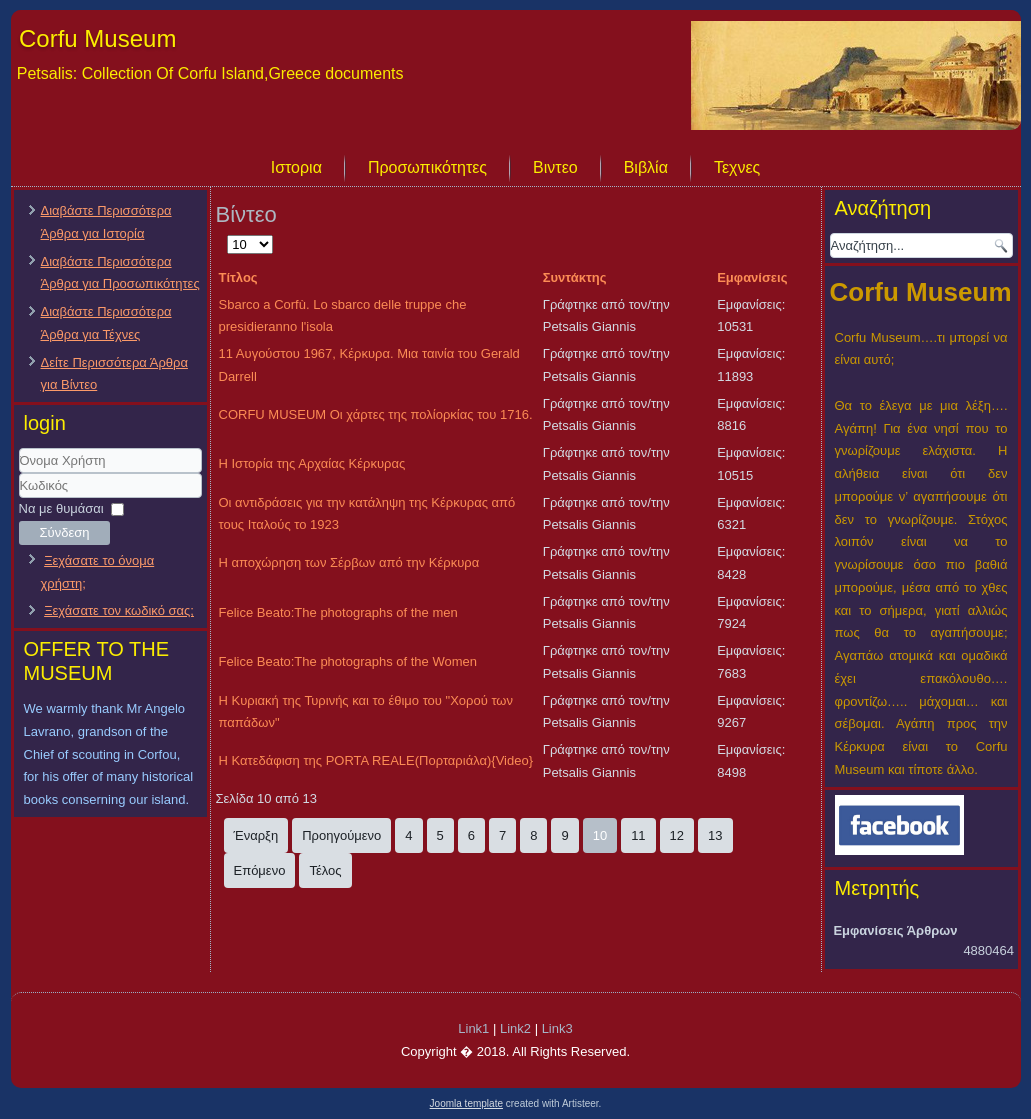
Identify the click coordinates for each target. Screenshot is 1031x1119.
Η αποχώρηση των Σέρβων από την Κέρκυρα (349, 562)
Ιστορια (296, 167)
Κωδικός (19, 498)
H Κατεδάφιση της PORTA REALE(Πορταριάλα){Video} (376, 760)
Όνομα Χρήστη (19, 473)
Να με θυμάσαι (61, 508)
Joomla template (466, 1103)
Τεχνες (737, 167)
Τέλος (325, 870)
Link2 (515, 1028)
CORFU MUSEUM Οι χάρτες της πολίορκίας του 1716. (376, 414)
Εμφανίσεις (752, 277)
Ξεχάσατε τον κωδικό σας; (119, 610)
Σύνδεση (65, 532)
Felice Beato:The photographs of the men (338, 612)
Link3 (557, 1028)
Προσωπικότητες (427, 167)
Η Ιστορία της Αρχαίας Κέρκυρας (312, 463)
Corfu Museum (97, 38)
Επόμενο (260, 870)
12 (677, 835)
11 (638, 835)
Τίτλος (238, 277)
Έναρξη (256, 835)
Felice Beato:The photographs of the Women (348, 661)
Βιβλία (646, 167)
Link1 (473, 1028)
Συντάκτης (575, 277)
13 (715, 835)
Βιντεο (555, 167)
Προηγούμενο (341, 835)
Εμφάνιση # (227, 233)
